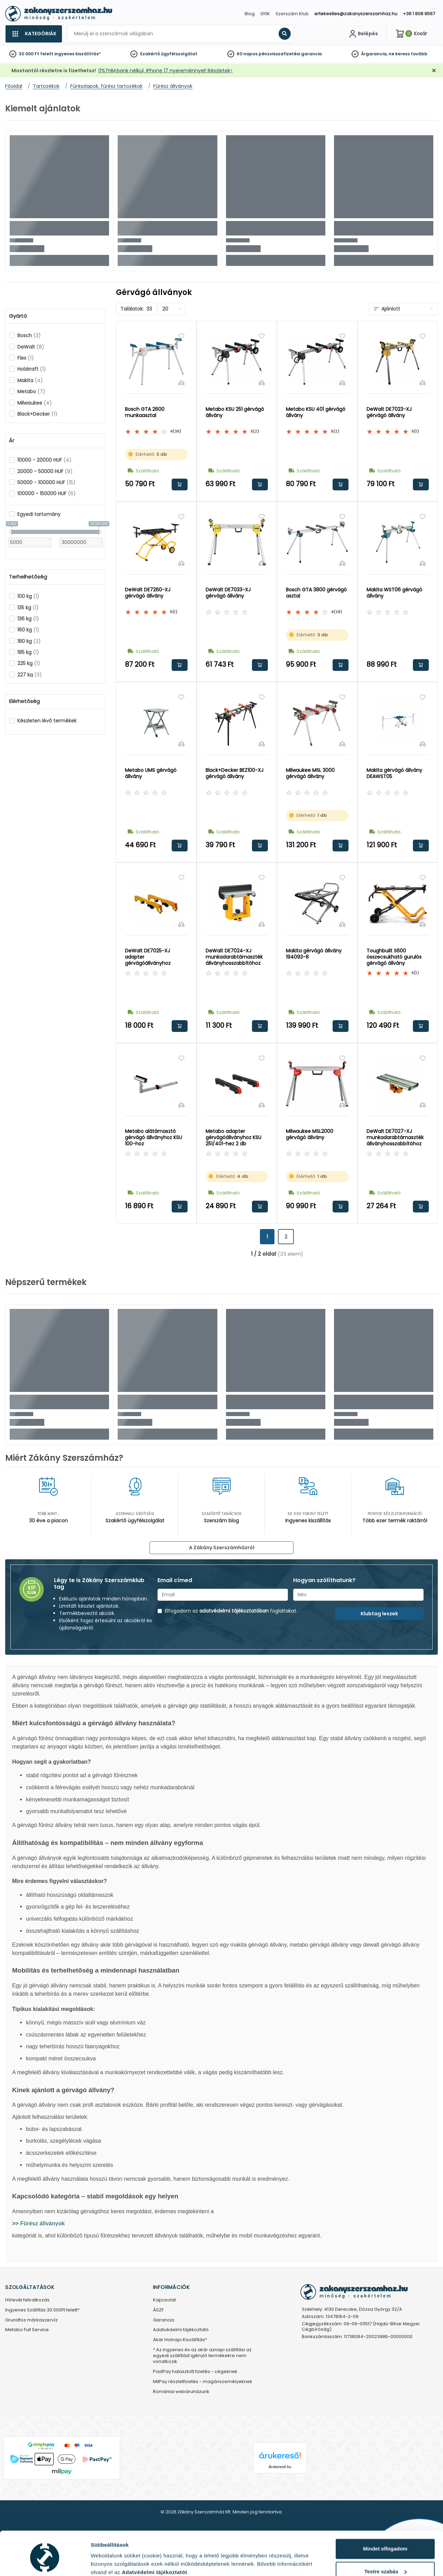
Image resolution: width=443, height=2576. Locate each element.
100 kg (28, 596)
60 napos (247, 54)
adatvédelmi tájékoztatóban (234, 1610)
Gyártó (18, 316)
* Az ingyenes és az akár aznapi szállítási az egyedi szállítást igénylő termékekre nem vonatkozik (202, 2356)
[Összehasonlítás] (181, 382)
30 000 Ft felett (36, 54)
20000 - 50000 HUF (45, 471)
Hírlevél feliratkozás (27, 2300)
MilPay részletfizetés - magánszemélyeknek (202, 2382)
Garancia (163, 2320)
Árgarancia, (374, 54)
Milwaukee (34, 402)
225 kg (28, 663)
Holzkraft (31, 369)
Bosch (29, 335)
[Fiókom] (362, 34)
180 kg (29, 641)
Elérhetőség (24, 701)
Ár (11, 440)
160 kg (28, 629)
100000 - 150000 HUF (46, 493)
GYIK (265, 13)
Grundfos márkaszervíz (31, 2320)
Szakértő (150, 54)
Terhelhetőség (28, 577)
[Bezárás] (434, 71)
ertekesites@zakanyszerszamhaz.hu (355, 13)
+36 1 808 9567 (419, 13)
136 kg (28, 618)
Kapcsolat (164, 2300)
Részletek (103, 2562)
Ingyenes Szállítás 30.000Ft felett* (42, 2310)
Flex (25, 357)
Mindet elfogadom (385, 2520)
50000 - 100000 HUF (46, 482)
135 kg (28, 607)
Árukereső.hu (280, 2467)
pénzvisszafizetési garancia (290, 54)
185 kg (28, 652)
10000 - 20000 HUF (44, 459)
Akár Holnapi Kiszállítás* (180, 2340)
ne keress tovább (408, 54)
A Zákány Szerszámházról (221, 1547)
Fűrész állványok (42, 2223)
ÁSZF (158, 2310)
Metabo (31, 391)
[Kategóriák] (33, 34)
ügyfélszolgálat (179, 54)
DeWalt (30, 346)
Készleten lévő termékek (46, 720)
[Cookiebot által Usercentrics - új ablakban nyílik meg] (45, 2562)
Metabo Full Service (27, 2330)
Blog (250, 13)
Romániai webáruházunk (181, 2392)
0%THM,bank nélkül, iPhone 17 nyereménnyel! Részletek (164, 70)
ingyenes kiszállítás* (77, 54)
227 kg (29, 674)
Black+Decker (37, 413)
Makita (30, 380)
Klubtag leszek (379, 1613)
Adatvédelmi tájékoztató (181, 2330)
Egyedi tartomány (39, 514)
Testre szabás (385, 2542)
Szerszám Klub (292, 13)
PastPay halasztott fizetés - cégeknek (195, 2372)
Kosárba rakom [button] (179, 484)
